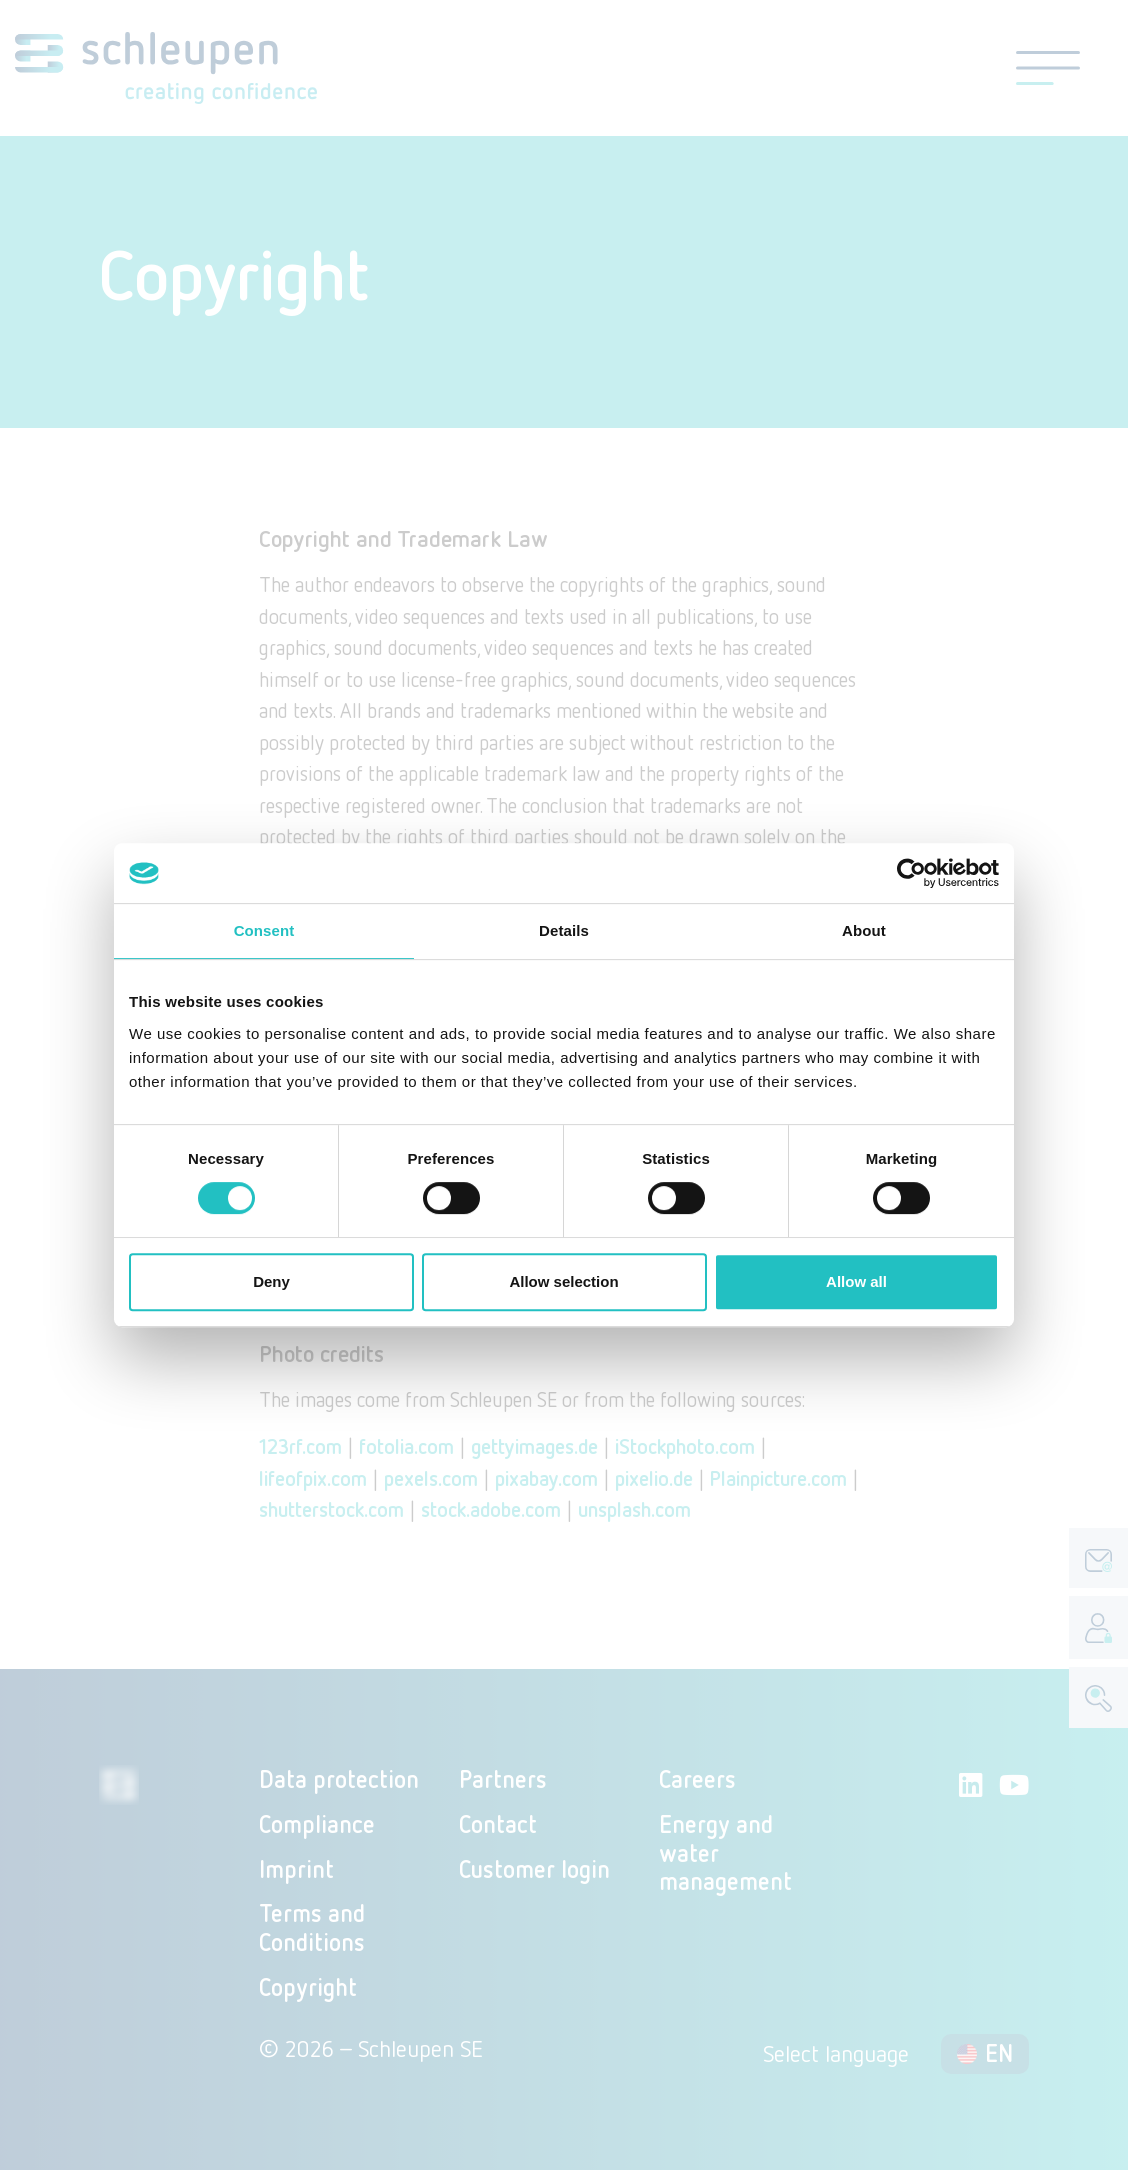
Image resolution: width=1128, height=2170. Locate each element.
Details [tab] (564, 930)
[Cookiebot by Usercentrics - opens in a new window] (911, 873)
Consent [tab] (264, 930)
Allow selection (563, 1281)
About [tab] (864, 930)
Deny (271, 1281)
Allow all (856, 1281)
